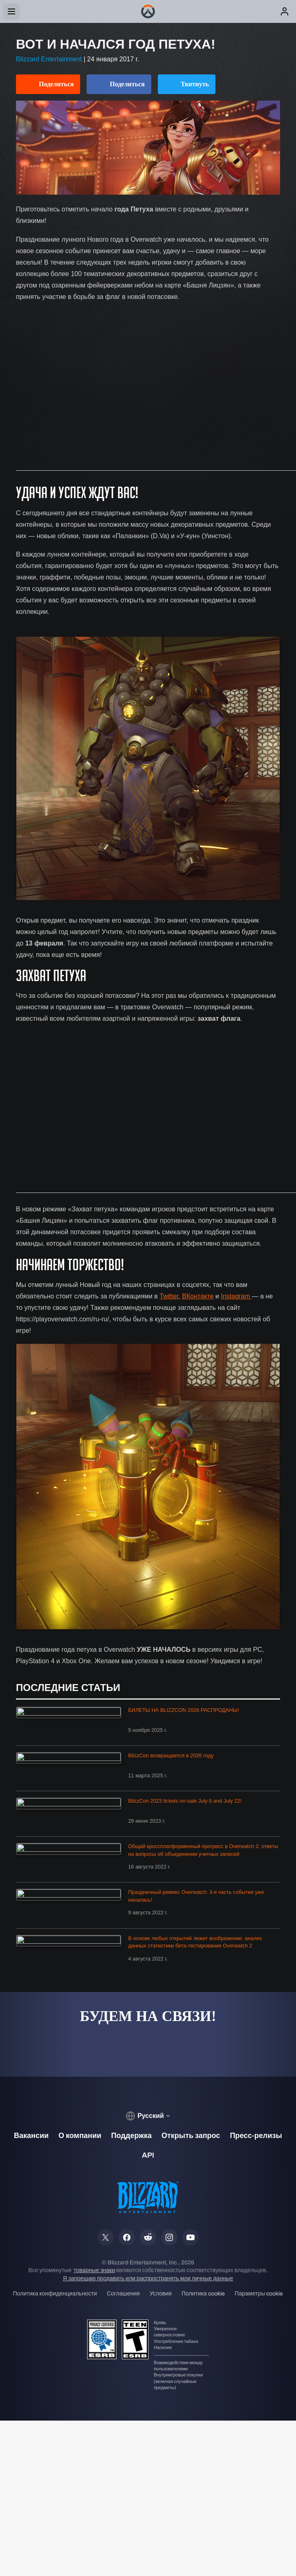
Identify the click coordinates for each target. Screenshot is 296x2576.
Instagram (236, 1296)
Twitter (168, 1296)
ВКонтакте (197, 1296)
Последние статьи (68, 1687)
